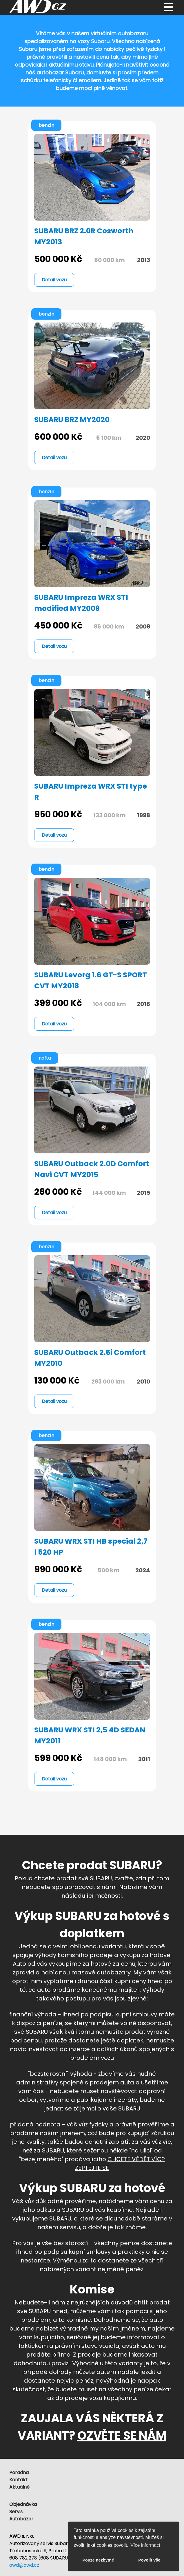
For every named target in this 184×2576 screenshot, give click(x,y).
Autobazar (21, 2518)
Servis (16, 2511)
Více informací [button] (145, 2545)
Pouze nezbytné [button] (98, 2560)
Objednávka (23, 2504)
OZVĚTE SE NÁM (121, 2435)
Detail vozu (54, 279)
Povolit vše (149, 2560)
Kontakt (18, 2479)
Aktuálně (19, 2487)
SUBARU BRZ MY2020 (72, 420)
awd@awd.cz (24, 2565)
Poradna (19, 2472)
